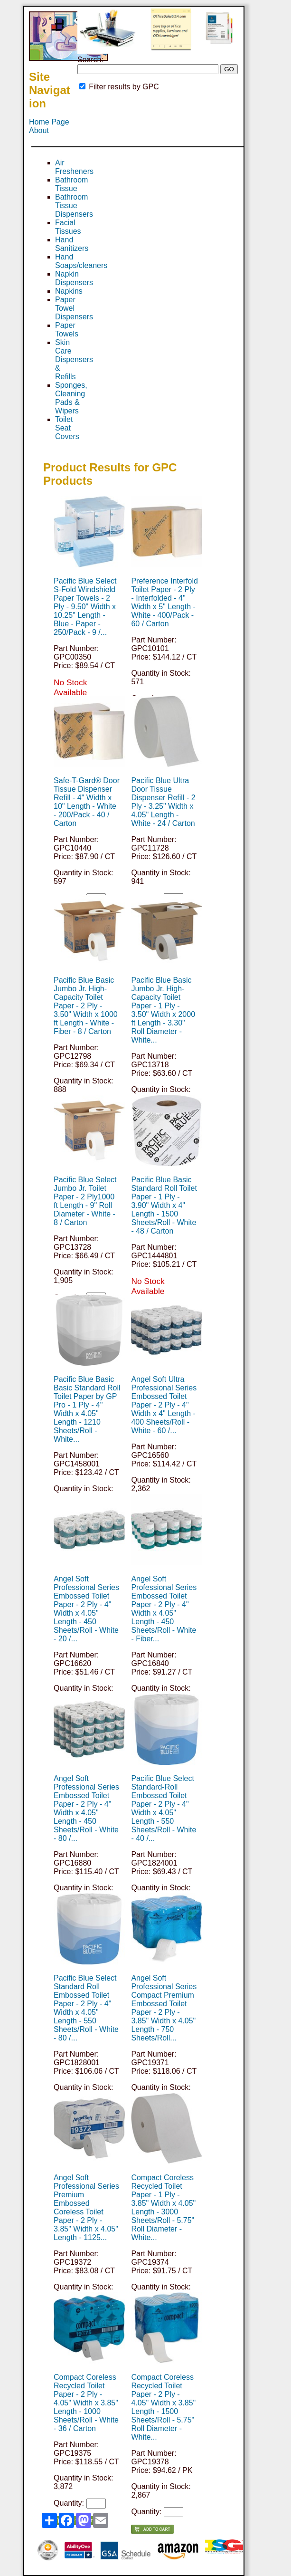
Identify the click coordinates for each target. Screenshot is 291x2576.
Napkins (69, 291)
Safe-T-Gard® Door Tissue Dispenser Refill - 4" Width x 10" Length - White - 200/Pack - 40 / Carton (87, 801)
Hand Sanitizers (71, 244)
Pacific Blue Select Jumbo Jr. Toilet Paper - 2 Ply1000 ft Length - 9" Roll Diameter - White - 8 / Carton (85, 1201)
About (39, 130)
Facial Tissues (68, 227)
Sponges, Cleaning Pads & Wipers (71, 398)
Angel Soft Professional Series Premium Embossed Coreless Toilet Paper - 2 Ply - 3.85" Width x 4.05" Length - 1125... (86, 2207)
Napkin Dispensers (74, 278)
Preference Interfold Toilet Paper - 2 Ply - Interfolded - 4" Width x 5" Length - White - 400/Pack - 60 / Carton (164, 602)
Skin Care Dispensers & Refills (74, 359)
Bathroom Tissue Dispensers (74, 205)
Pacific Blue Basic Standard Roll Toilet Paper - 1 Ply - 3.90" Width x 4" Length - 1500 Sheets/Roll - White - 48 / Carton (164, 1205)
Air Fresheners (74, 167)
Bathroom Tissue (71, 184)
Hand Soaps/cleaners (81, 261)
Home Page (49, 122)
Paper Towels (66, 329)
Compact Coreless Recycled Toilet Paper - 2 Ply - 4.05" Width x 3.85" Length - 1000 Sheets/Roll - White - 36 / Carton (86, 2402)
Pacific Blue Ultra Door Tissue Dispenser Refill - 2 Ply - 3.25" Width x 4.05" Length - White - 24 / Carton (163, 801)
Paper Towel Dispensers (74, 308)
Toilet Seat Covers (67, 428)
